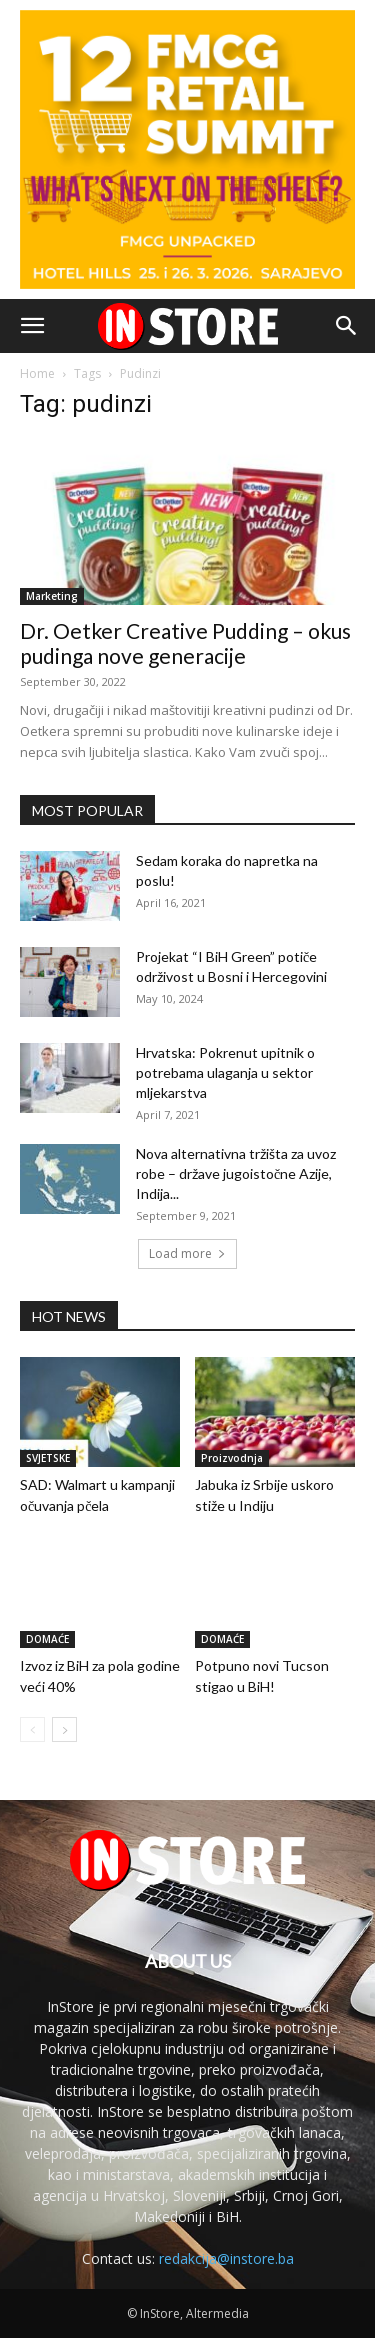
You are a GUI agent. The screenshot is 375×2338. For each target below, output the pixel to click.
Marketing (52, 596)
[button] (32, 326)
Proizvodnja (232, 1458)
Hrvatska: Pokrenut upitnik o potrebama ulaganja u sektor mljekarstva (225, 1072)
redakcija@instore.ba (226, 2258)
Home (37, 373)
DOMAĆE (47, 1639)
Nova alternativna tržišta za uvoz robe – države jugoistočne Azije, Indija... (236, 1173)
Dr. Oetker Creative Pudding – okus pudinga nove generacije (185, 643)
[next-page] (64, 1729)
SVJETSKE (48, 1458)
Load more (187, 1253)
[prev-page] (32, 1729)
